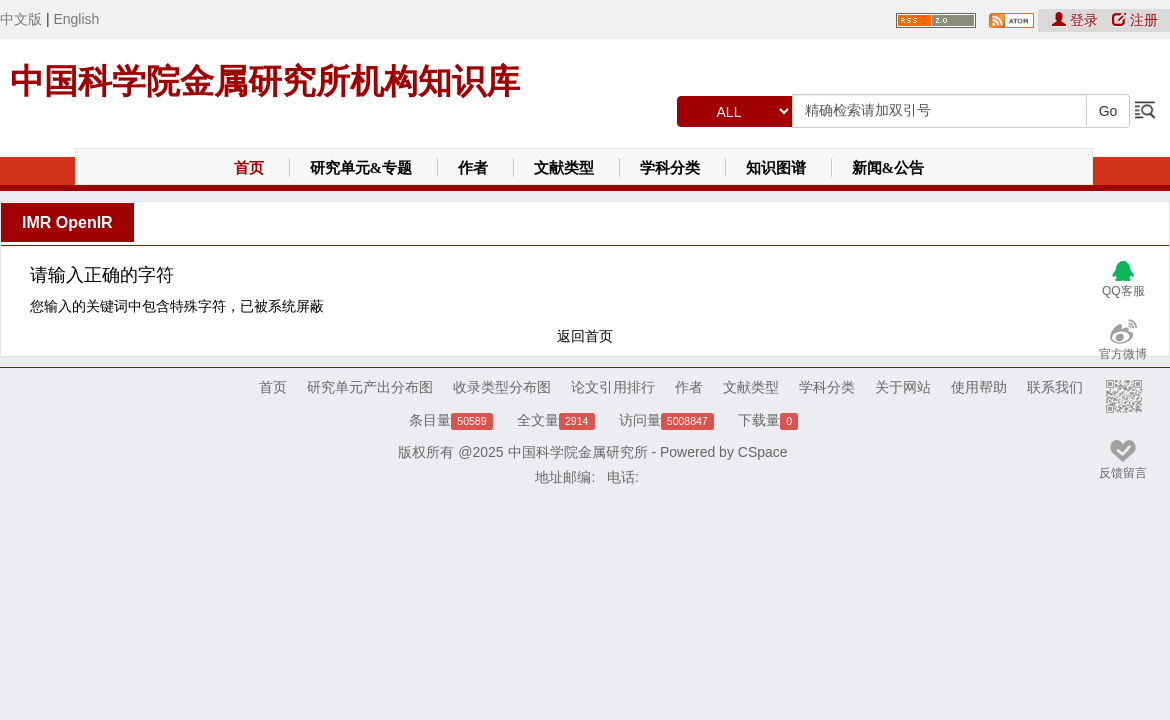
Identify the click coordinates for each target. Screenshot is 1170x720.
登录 (1077, 20)
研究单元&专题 (361, 168)
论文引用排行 (613, 387)
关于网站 (903, 387)
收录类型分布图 (502, 387)
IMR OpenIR (67, 222)
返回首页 (585, 336)
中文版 (21, 19)
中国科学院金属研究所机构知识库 (265, 81)
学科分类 (670, 168)
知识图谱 (776, 168)
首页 (249, 168)
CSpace (763, 452)
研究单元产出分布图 (370, 387)
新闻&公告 (888, 168)
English (76, 19)
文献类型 (564, 168)
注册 (1135, 20)
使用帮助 (979, 387)
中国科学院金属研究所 (578, 452)
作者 (473, 168)
